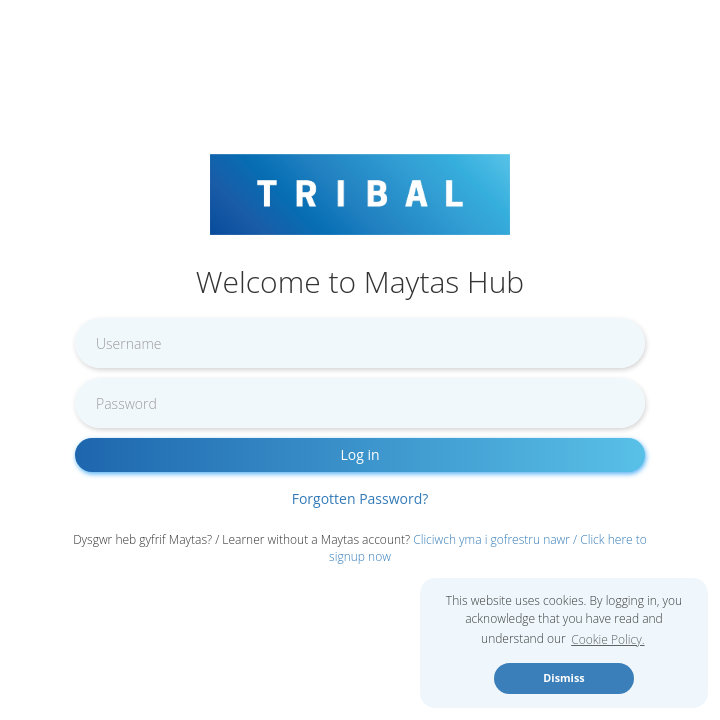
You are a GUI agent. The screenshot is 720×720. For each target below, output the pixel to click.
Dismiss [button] (563, 677)
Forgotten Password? (360, 498)
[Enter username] (360, 343)
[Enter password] (360, 403)
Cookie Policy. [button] (607, 639)
